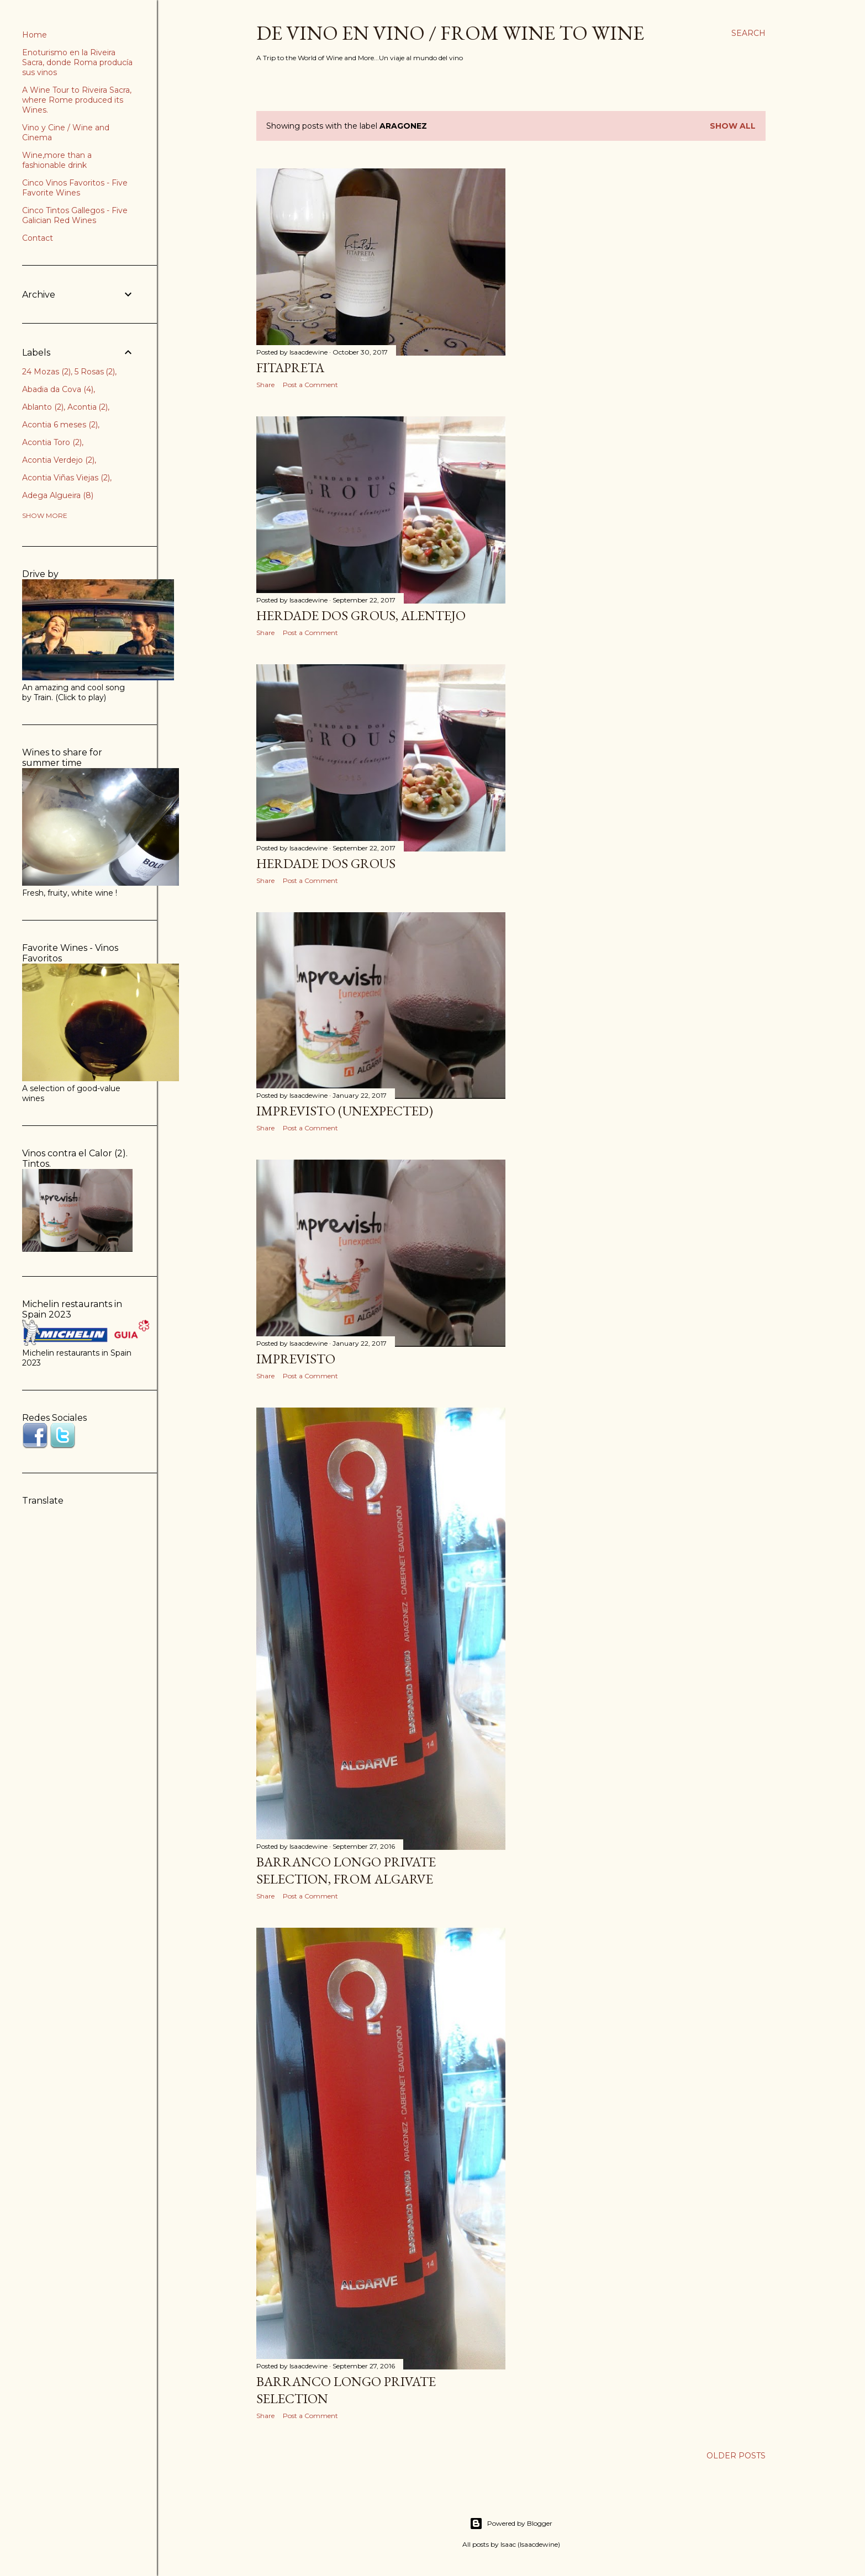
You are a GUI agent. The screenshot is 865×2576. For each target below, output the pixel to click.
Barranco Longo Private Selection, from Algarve (346, 1870)
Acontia (87, 407)
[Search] (748, 33)
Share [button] (265, 384)
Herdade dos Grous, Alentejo (361, 615)
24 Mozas (46, 372)
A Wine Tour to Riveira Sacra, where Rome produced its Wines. (76, 100)
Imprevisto (295, 1358)
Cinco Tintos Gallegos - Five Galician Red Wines (75, 215)
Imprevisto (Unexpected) (344, 1110)
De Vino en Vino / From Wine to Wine (450, 33)
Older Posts (736, 2456)
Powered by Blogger (511, 2523)
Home (34, 35)
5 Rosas (95, 372)
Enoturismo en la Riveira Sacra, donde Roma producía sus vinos (77, 62)
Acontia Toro (52, 442)
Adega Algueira (57, 495)
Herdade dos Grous (325, 863)
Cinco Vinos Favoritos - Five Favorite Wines (75, 188)
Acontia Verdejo (58, 460)
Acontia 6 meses (60, 425)
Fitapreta (290, 367)
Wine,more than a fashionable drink (57, 160)
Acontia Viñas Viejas (66, 478)
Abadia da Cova (57, 389)
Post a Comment (310, 384)
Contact (37, 238)
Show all (733, 126)
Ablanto (43, 407)
